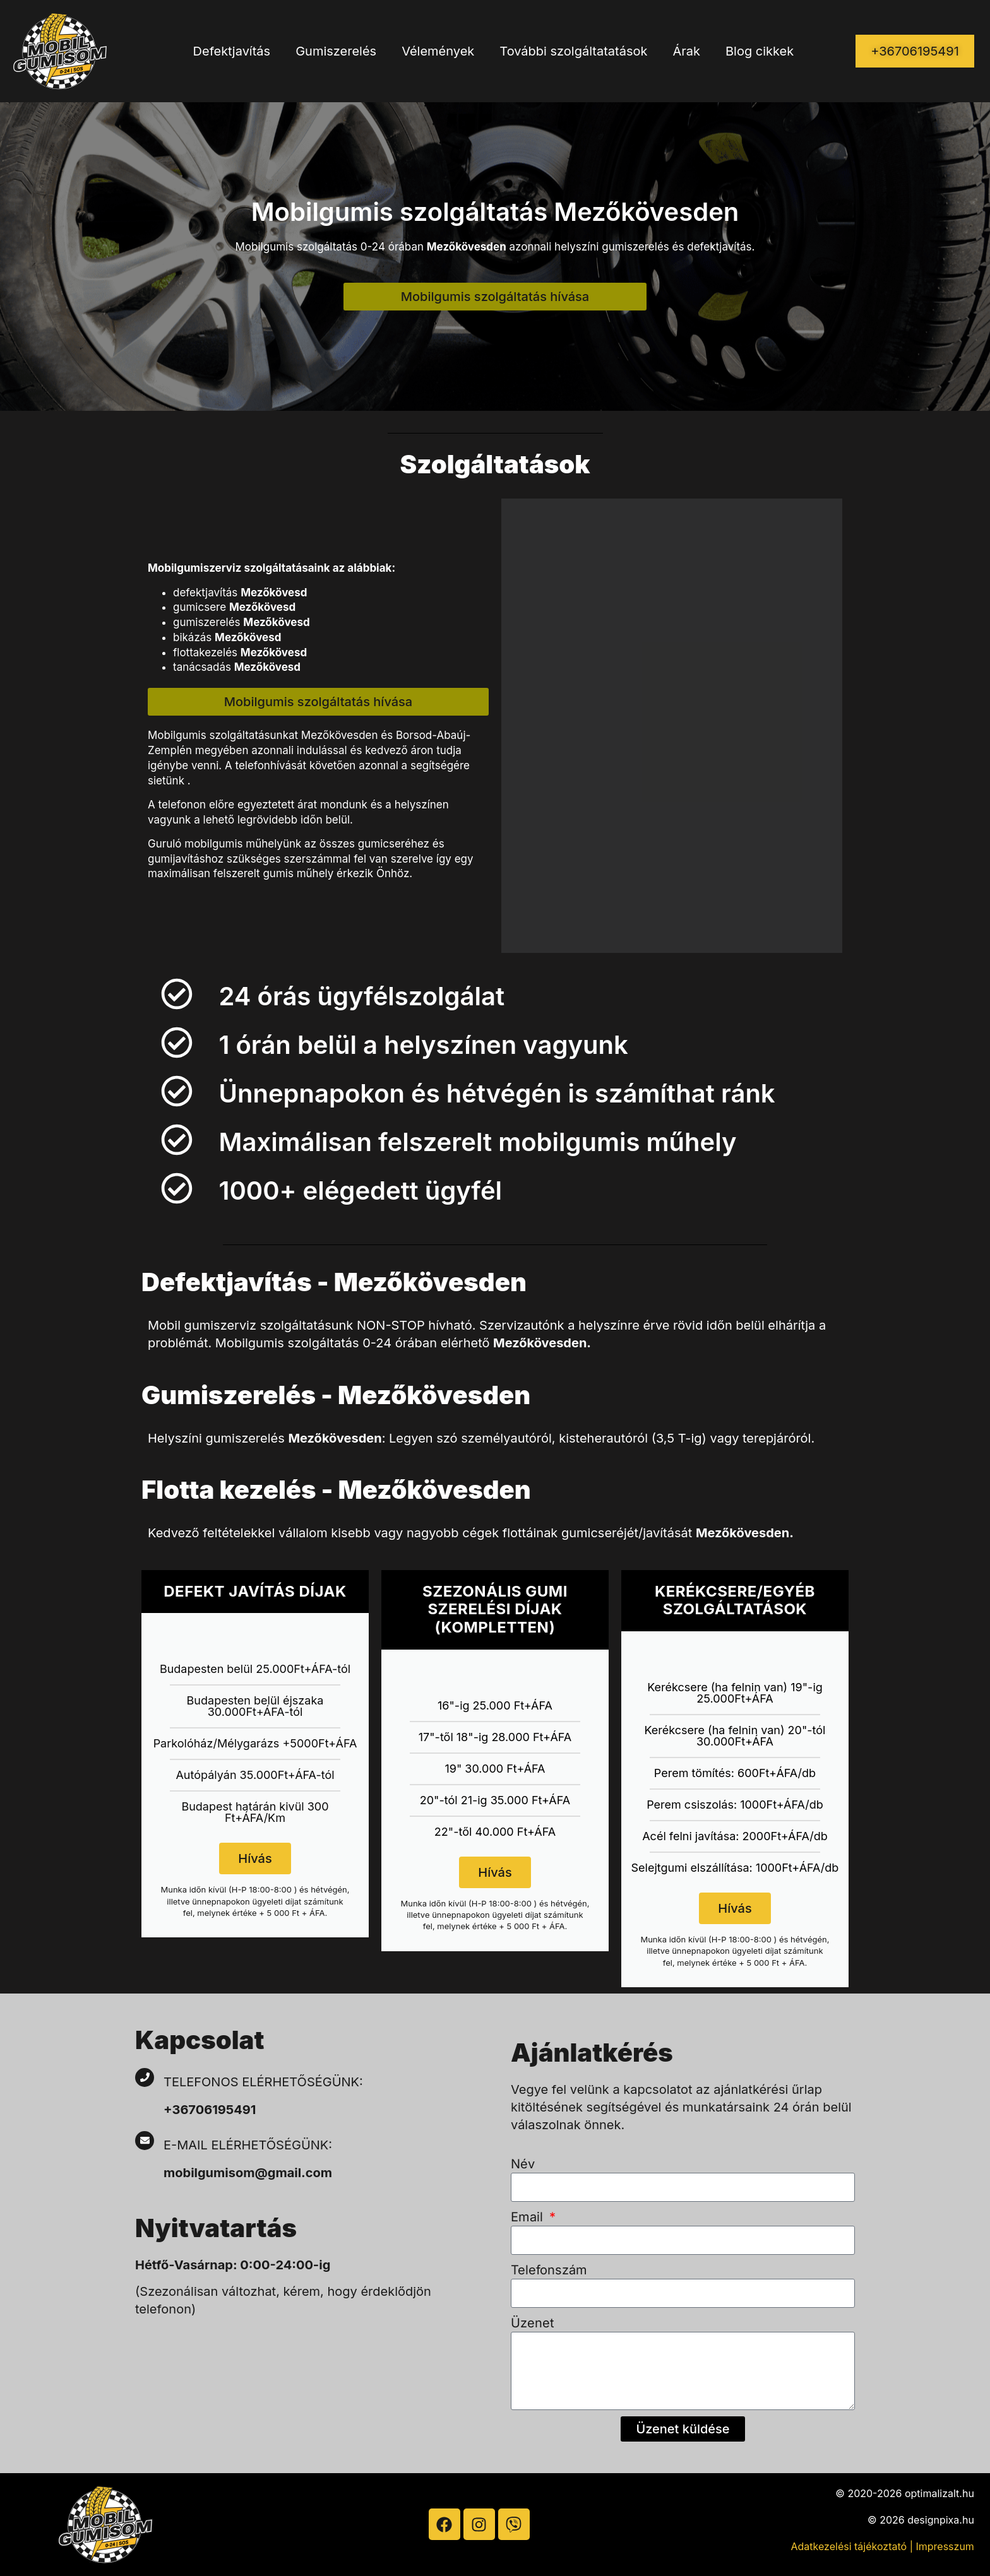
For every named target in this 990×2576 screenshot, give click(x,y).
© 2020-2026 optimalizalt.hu (904, 2493)
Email (529, 2216)
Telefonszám (549, 2270)
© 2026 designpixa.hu (921, 2520)
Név (523, 2163)
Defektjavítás (232, 51)
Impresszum (944, 2546)
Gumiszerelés (335, 51)
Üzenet (532, 2323)
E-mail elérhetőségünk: (250, 2145)
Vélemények (438, 51)
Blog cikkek (759, 51)
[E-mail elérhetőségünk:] (144, 2140)
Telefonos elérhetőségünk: (263, 2081)
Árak (686, 51)
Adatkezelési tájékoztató (849, 2546)
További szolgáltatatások (573, 51)
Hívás (254, 1858)
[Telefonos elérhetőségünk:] (144, 2077)
